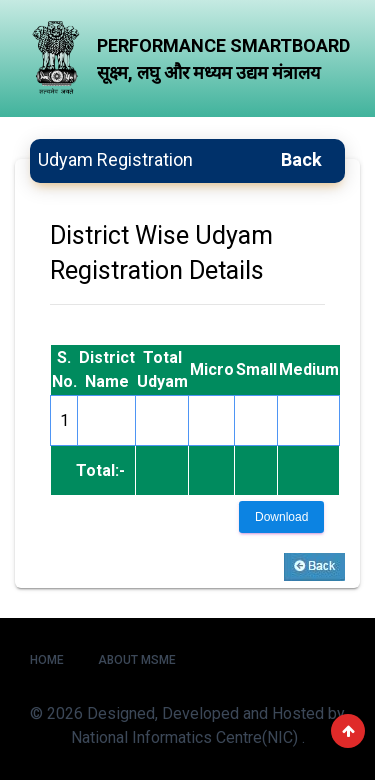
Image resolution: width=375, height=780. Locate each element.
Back (301, 159)
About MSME (137, 660)
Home (47, 660)
